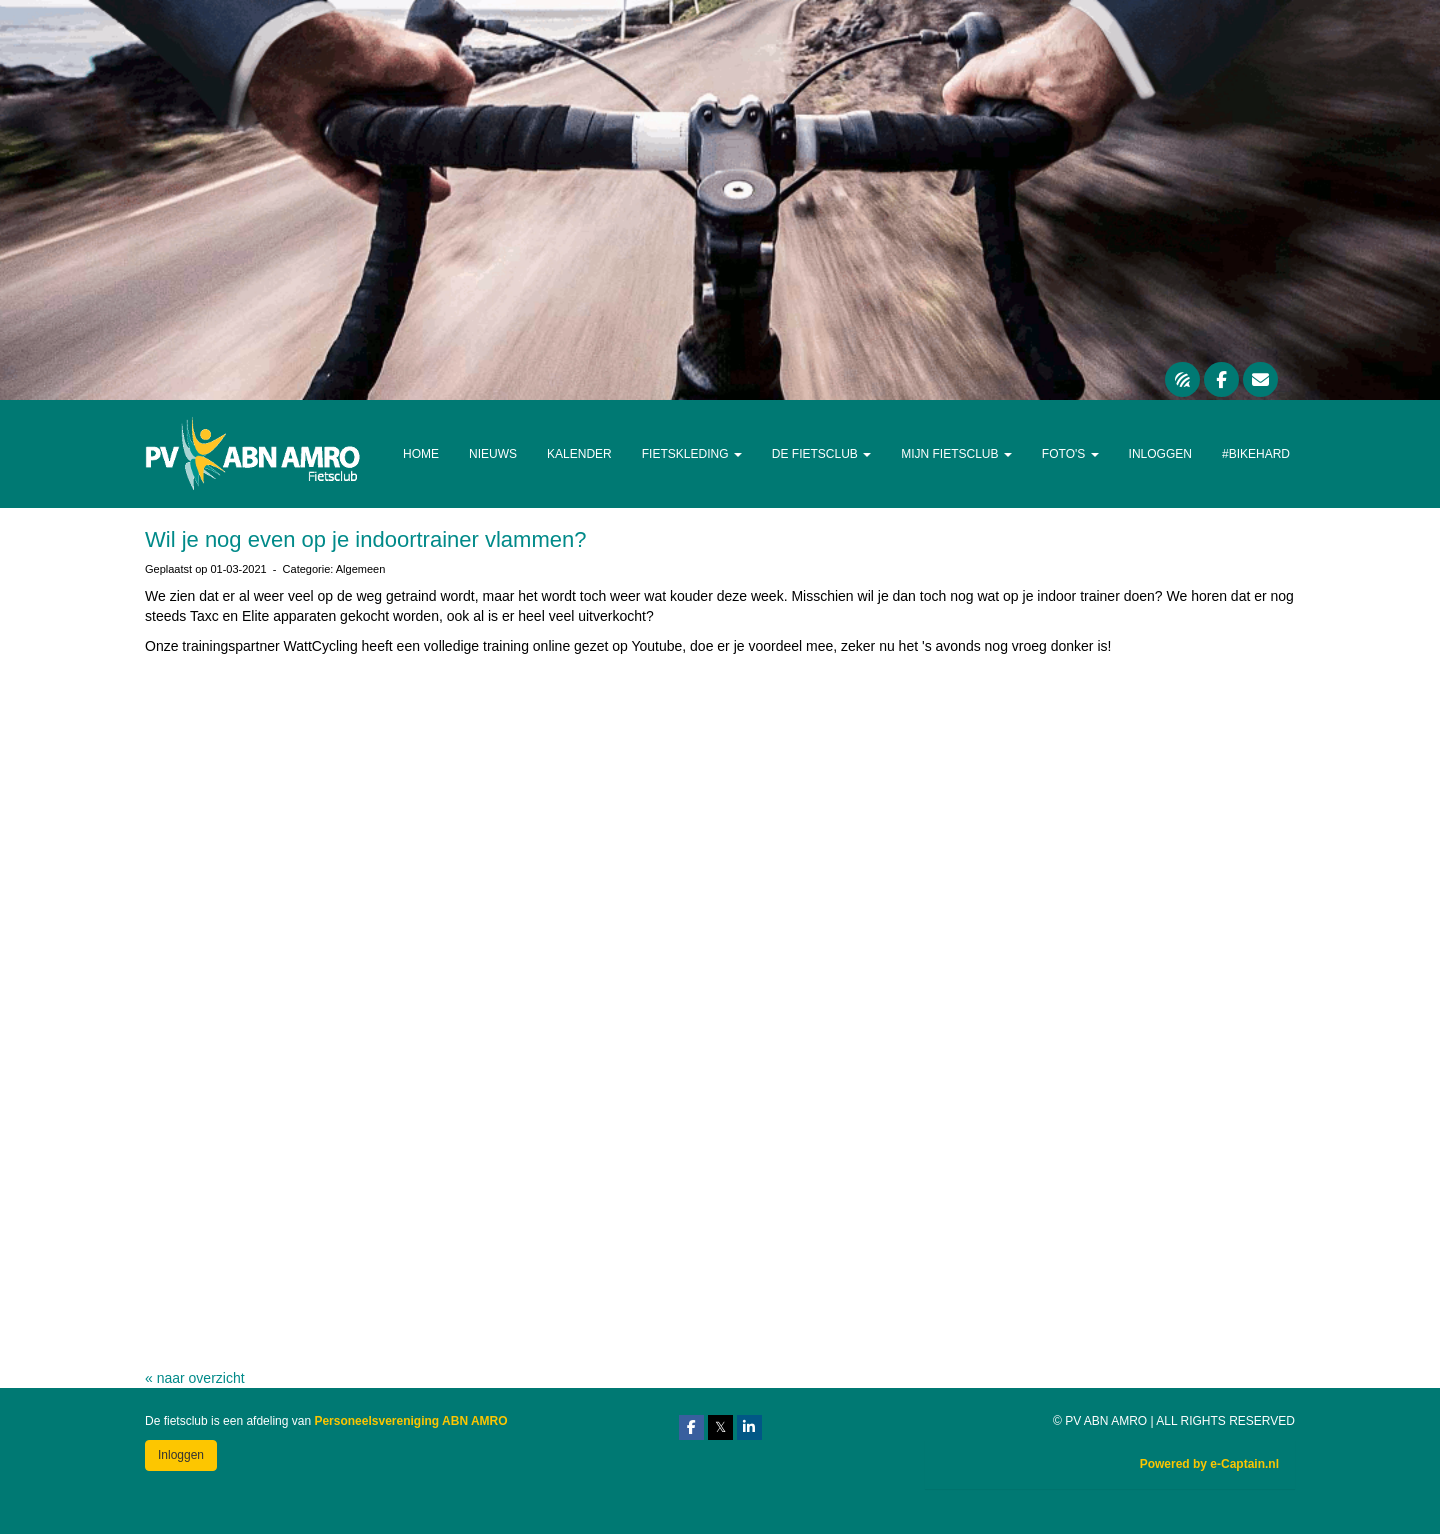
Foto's (1070, 454)
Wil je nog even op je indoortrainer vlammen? (365, 539)
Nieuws (493, 454)
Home (421, 454)
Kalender (579, 454)
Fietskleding (692, 454)
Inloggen (1160, 454)
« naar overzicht (195, 1378)
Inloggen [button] (181, 1455)
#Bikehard (1256, 454)
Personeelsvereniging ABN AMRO (410, 1421)
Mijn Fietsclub (956, 454)
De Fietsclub (821, 454)
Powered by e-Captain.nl (1209, 1464)
